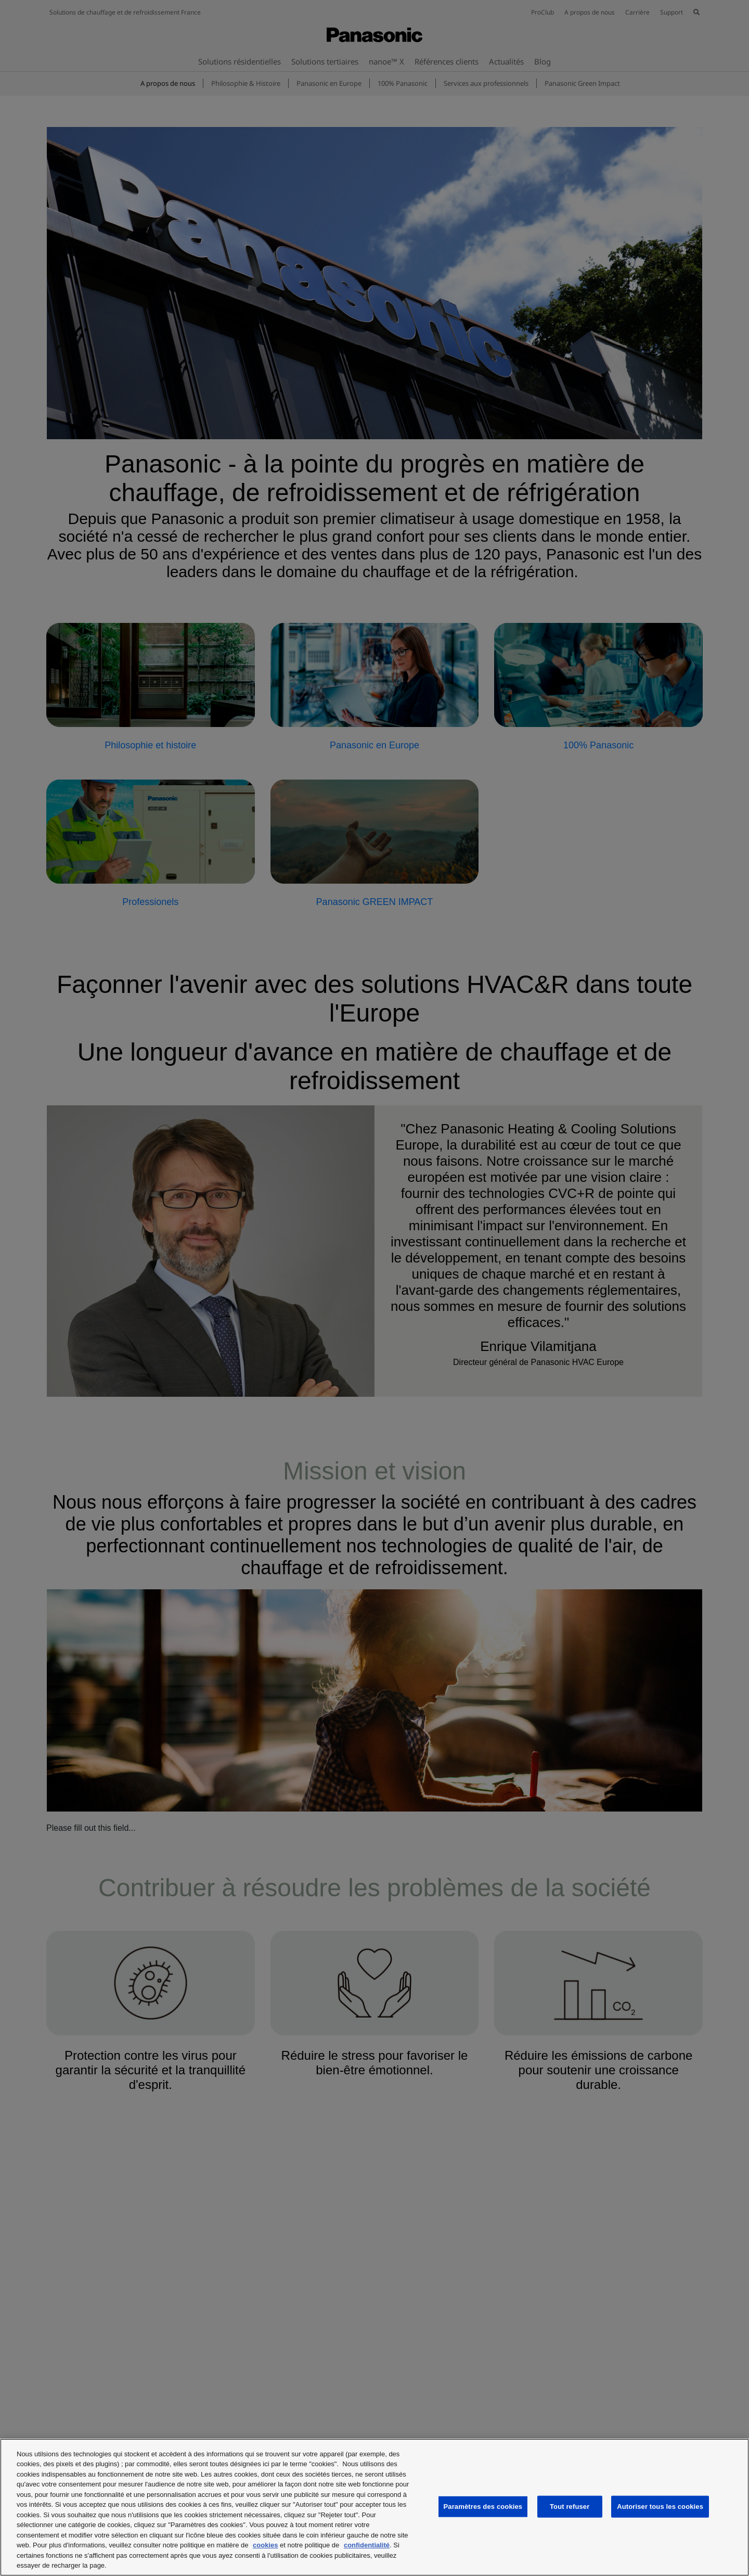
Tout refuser (569, 2506)
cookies (265, 2545)
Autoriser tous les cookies (660, 2506)
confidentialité (367, 2545)
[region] (374, 2507)
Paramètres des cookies (483, 2506)
